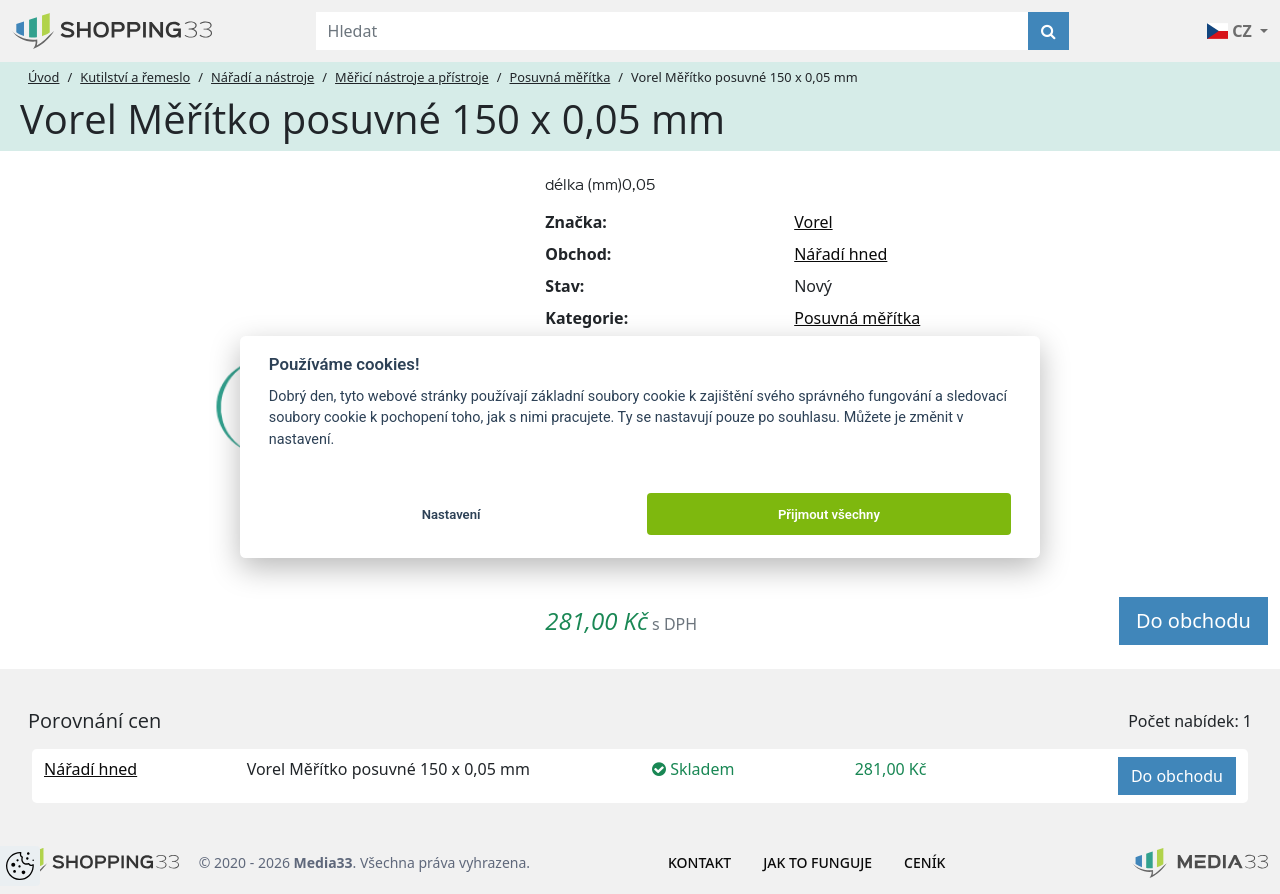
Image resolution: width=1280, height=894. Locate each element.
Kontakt (699, 862)
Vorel (813, 222)
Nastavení (451, 514)
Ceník (924, 862)
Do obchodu (1193, 620)
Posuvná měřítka (559, 77)
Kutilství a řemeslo (135, 77)
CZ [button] (1231, 31)
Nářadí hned (840, 254)
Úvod (43, 77)
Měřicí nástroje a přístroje (412, 77)
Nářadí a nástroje (262, 77)
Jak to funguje (817, 862)
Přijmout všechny (829, 514)
